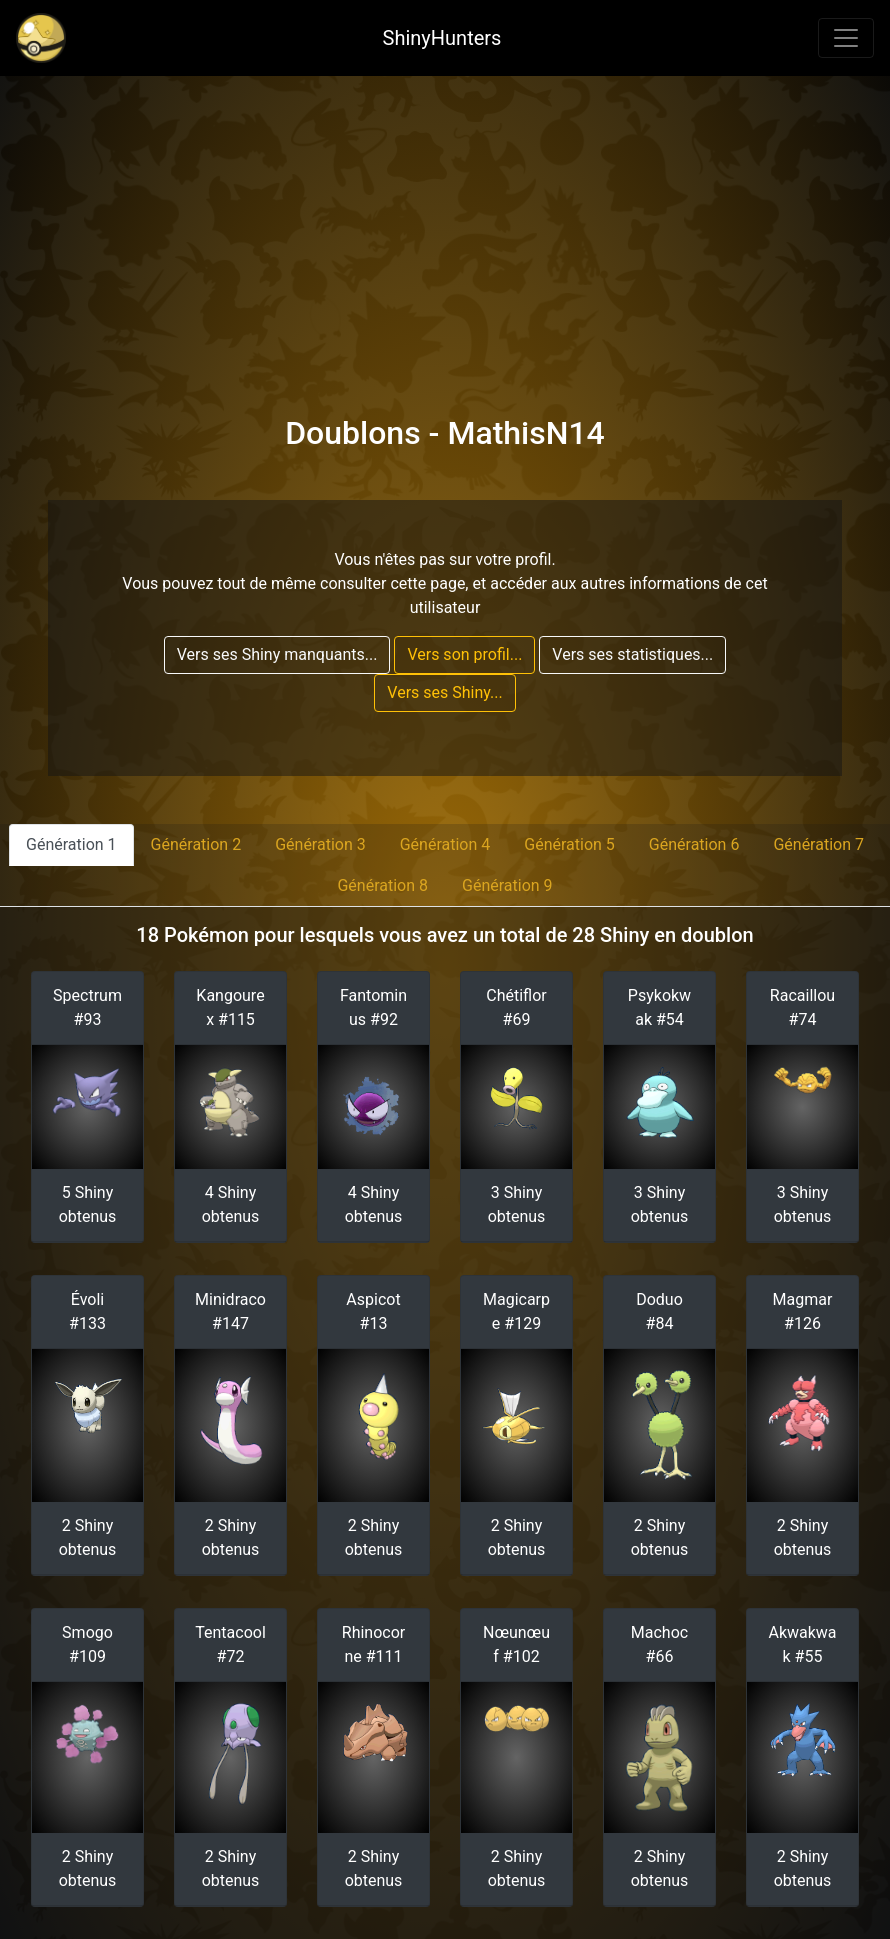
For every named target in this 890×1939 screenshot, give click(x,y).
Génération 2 (196, 844)
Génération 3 (320, 844)
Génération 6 (694, 844)
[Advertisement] (445, 226)
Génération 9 (507, 885)
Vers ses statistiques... (632, 654)
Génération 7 (818, 844)
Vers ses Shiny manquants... (277, 654)
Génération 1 (71, 844)
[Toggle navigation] (846, 38)
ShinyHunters (442, 38)
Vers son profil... (464, 654)
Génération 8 (382, 885)
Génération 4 (445, 844)
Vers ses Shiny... (444, 692)
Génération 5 (569, 844)
